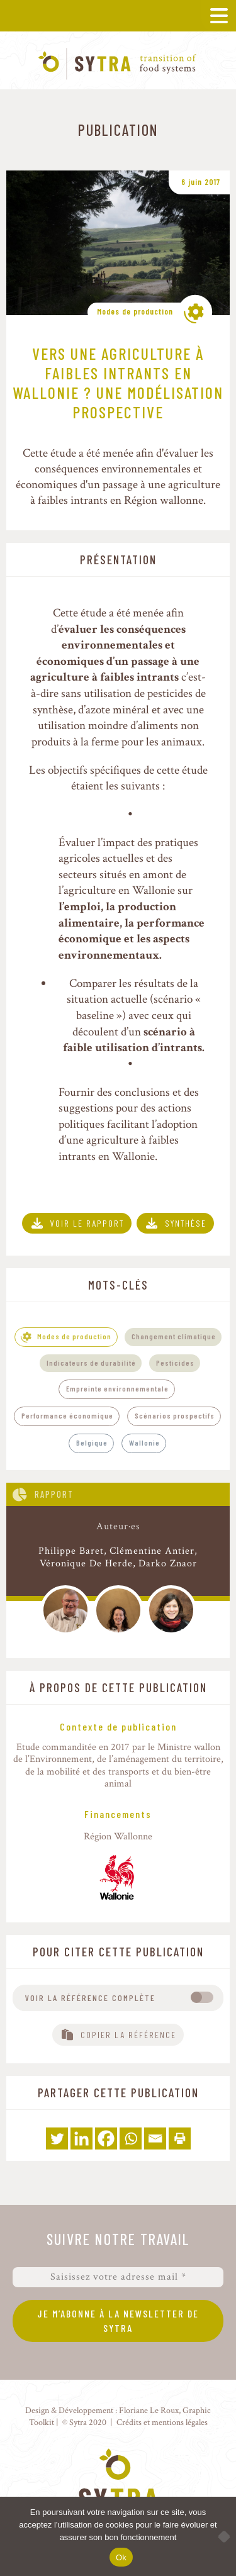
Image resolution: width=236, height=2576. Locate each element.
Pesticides (175, 1362)
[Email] (155, 2138)
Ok (121, 2557)
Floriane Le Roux (149, 2410)
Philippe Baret (71, 1551)
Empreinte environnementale (117, 1388)
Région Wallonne (118, 1836)
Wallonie (144, 1442)
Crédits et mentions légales (162, 2422)
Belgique (92, 1442)
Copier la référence (128, 2034)
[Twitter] (57, 2138)
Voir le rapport (87, 1223)
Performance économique (67, 1415)
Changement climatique (174, 1336)
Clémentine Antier (152, 1551)
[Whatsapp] (131, 2138)
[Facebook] (106, 2138)
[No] (220, 2536)
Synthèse (185, 1223)
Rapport (54, 1494)
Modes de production (135, 311)
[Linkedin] (81, 2138)
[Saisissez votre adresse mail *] (118, 2277)
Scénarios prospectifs (175, 1415)
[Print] (180, 2138)
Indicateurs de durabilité (91, 1362)
